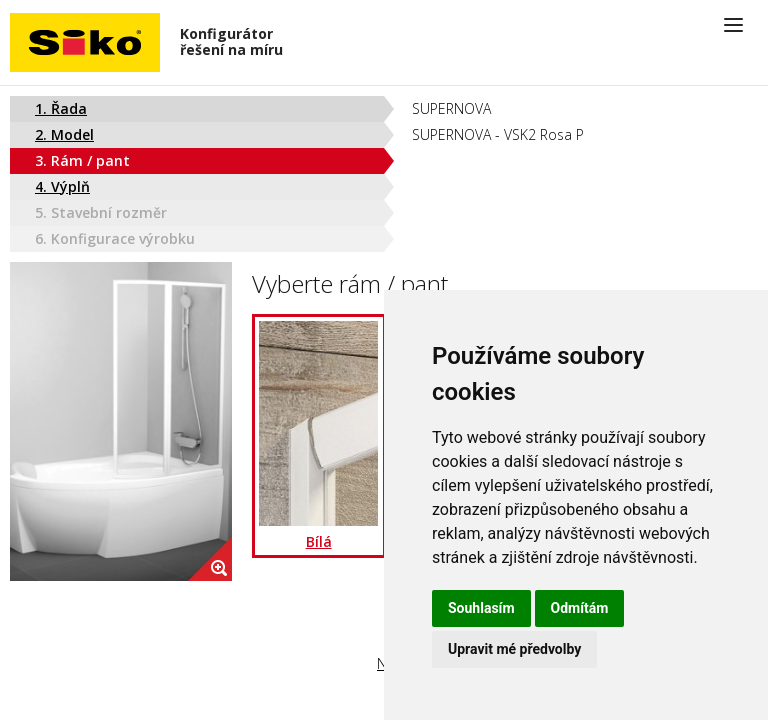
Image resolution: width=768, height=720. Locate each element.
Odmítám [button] (580, 608)
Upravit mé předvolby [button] (514, 649)
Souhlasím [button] (481, 608)
